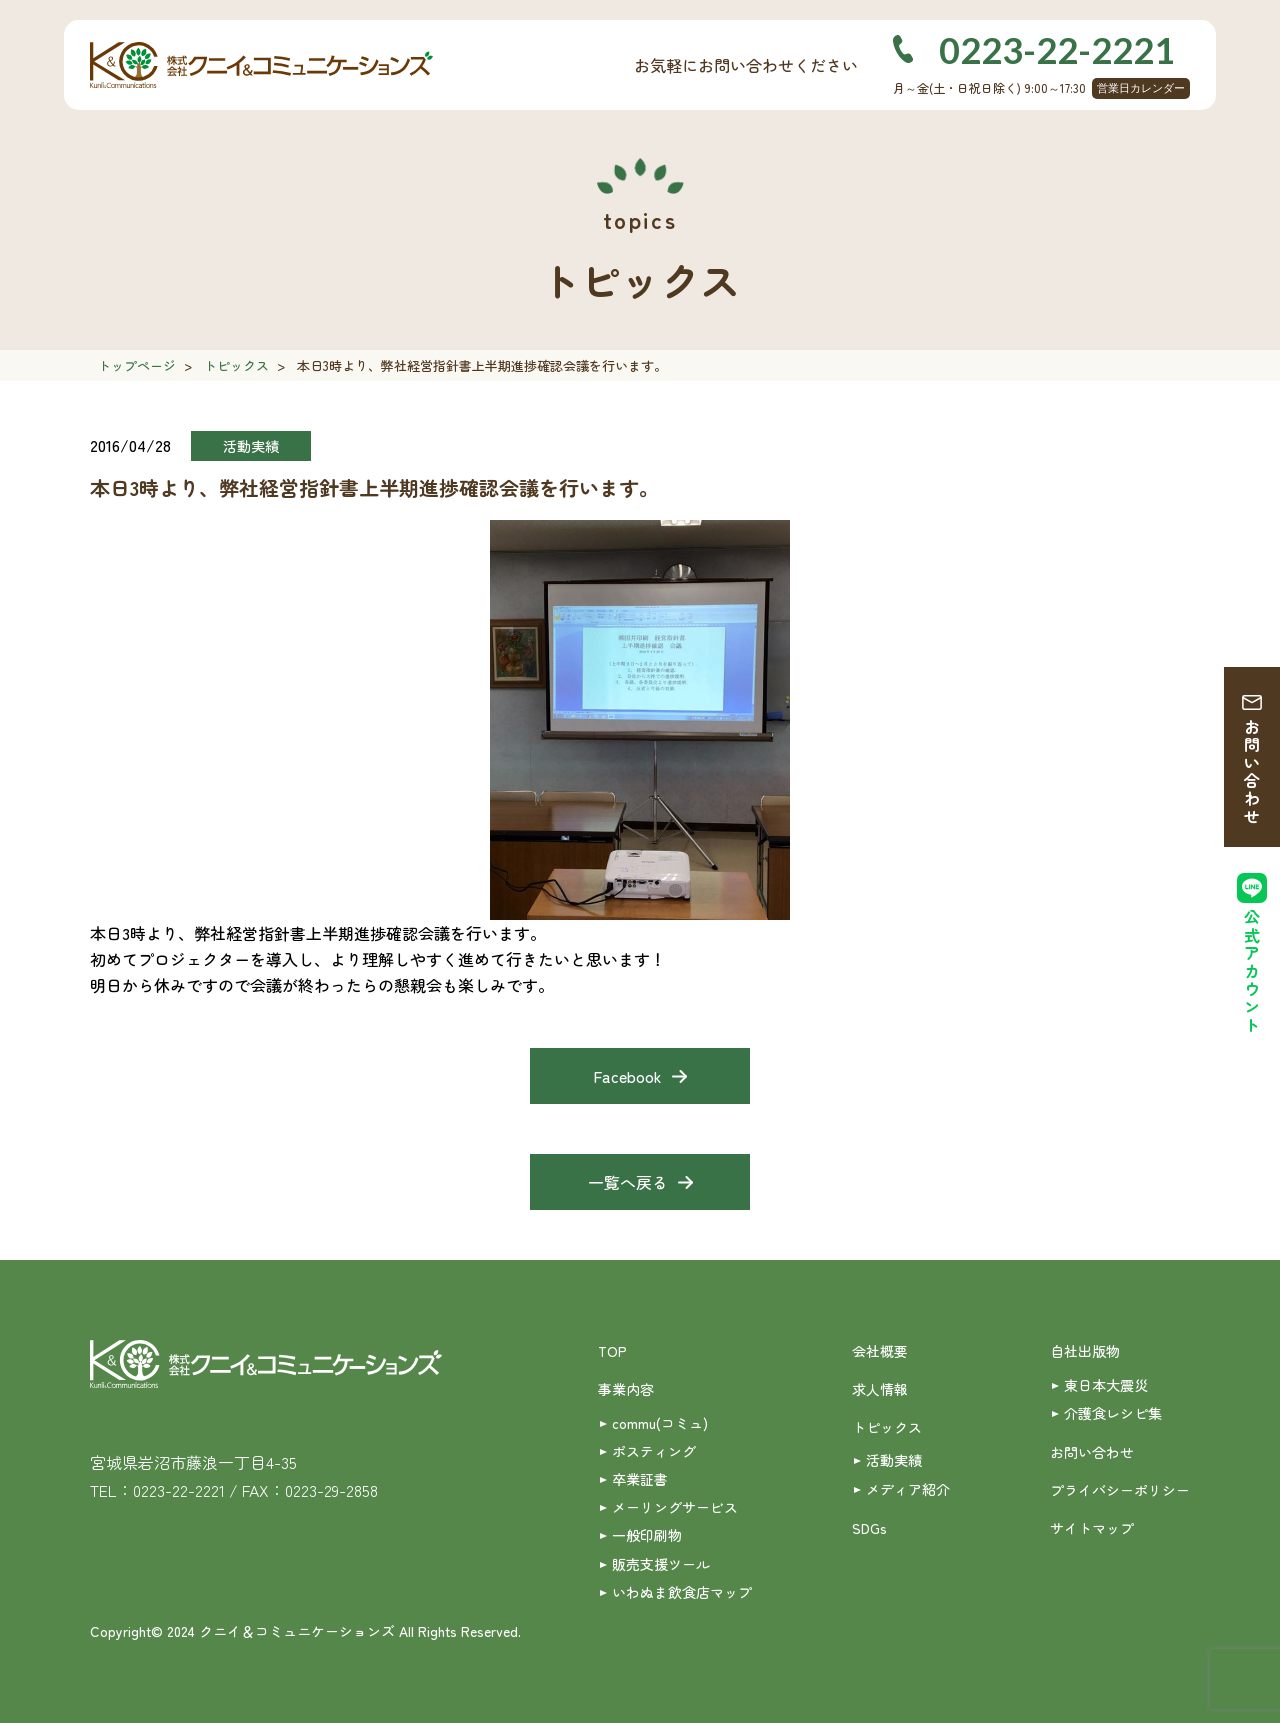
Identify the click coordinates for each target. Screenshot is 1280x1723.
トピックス (236, 365)
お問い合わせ (1252, 772)
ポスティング (654, 1451)
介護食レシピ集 (1113, 1413)
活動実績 (894, 1460)
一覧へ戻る (628, 1182)
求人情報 (880, 1389)
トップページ (137, 365)
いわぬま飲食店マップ (682, 1592)
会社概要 (880, 1351)
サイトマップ (1092, 1528)
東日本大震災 (1106, 1385)
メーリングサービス (675, 1507)
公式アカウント (1252, 971)
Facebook (627, 1076)
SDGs (869, 1528)
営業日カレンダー (1141, 88)
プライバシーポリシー (1120, 1490)
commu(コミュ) (660, 1423)
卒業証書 (640, 1479)
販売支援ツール (661, 1564)
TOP (612, 1351)
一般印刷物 (647, 1535)
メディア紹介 (908, 1489)
